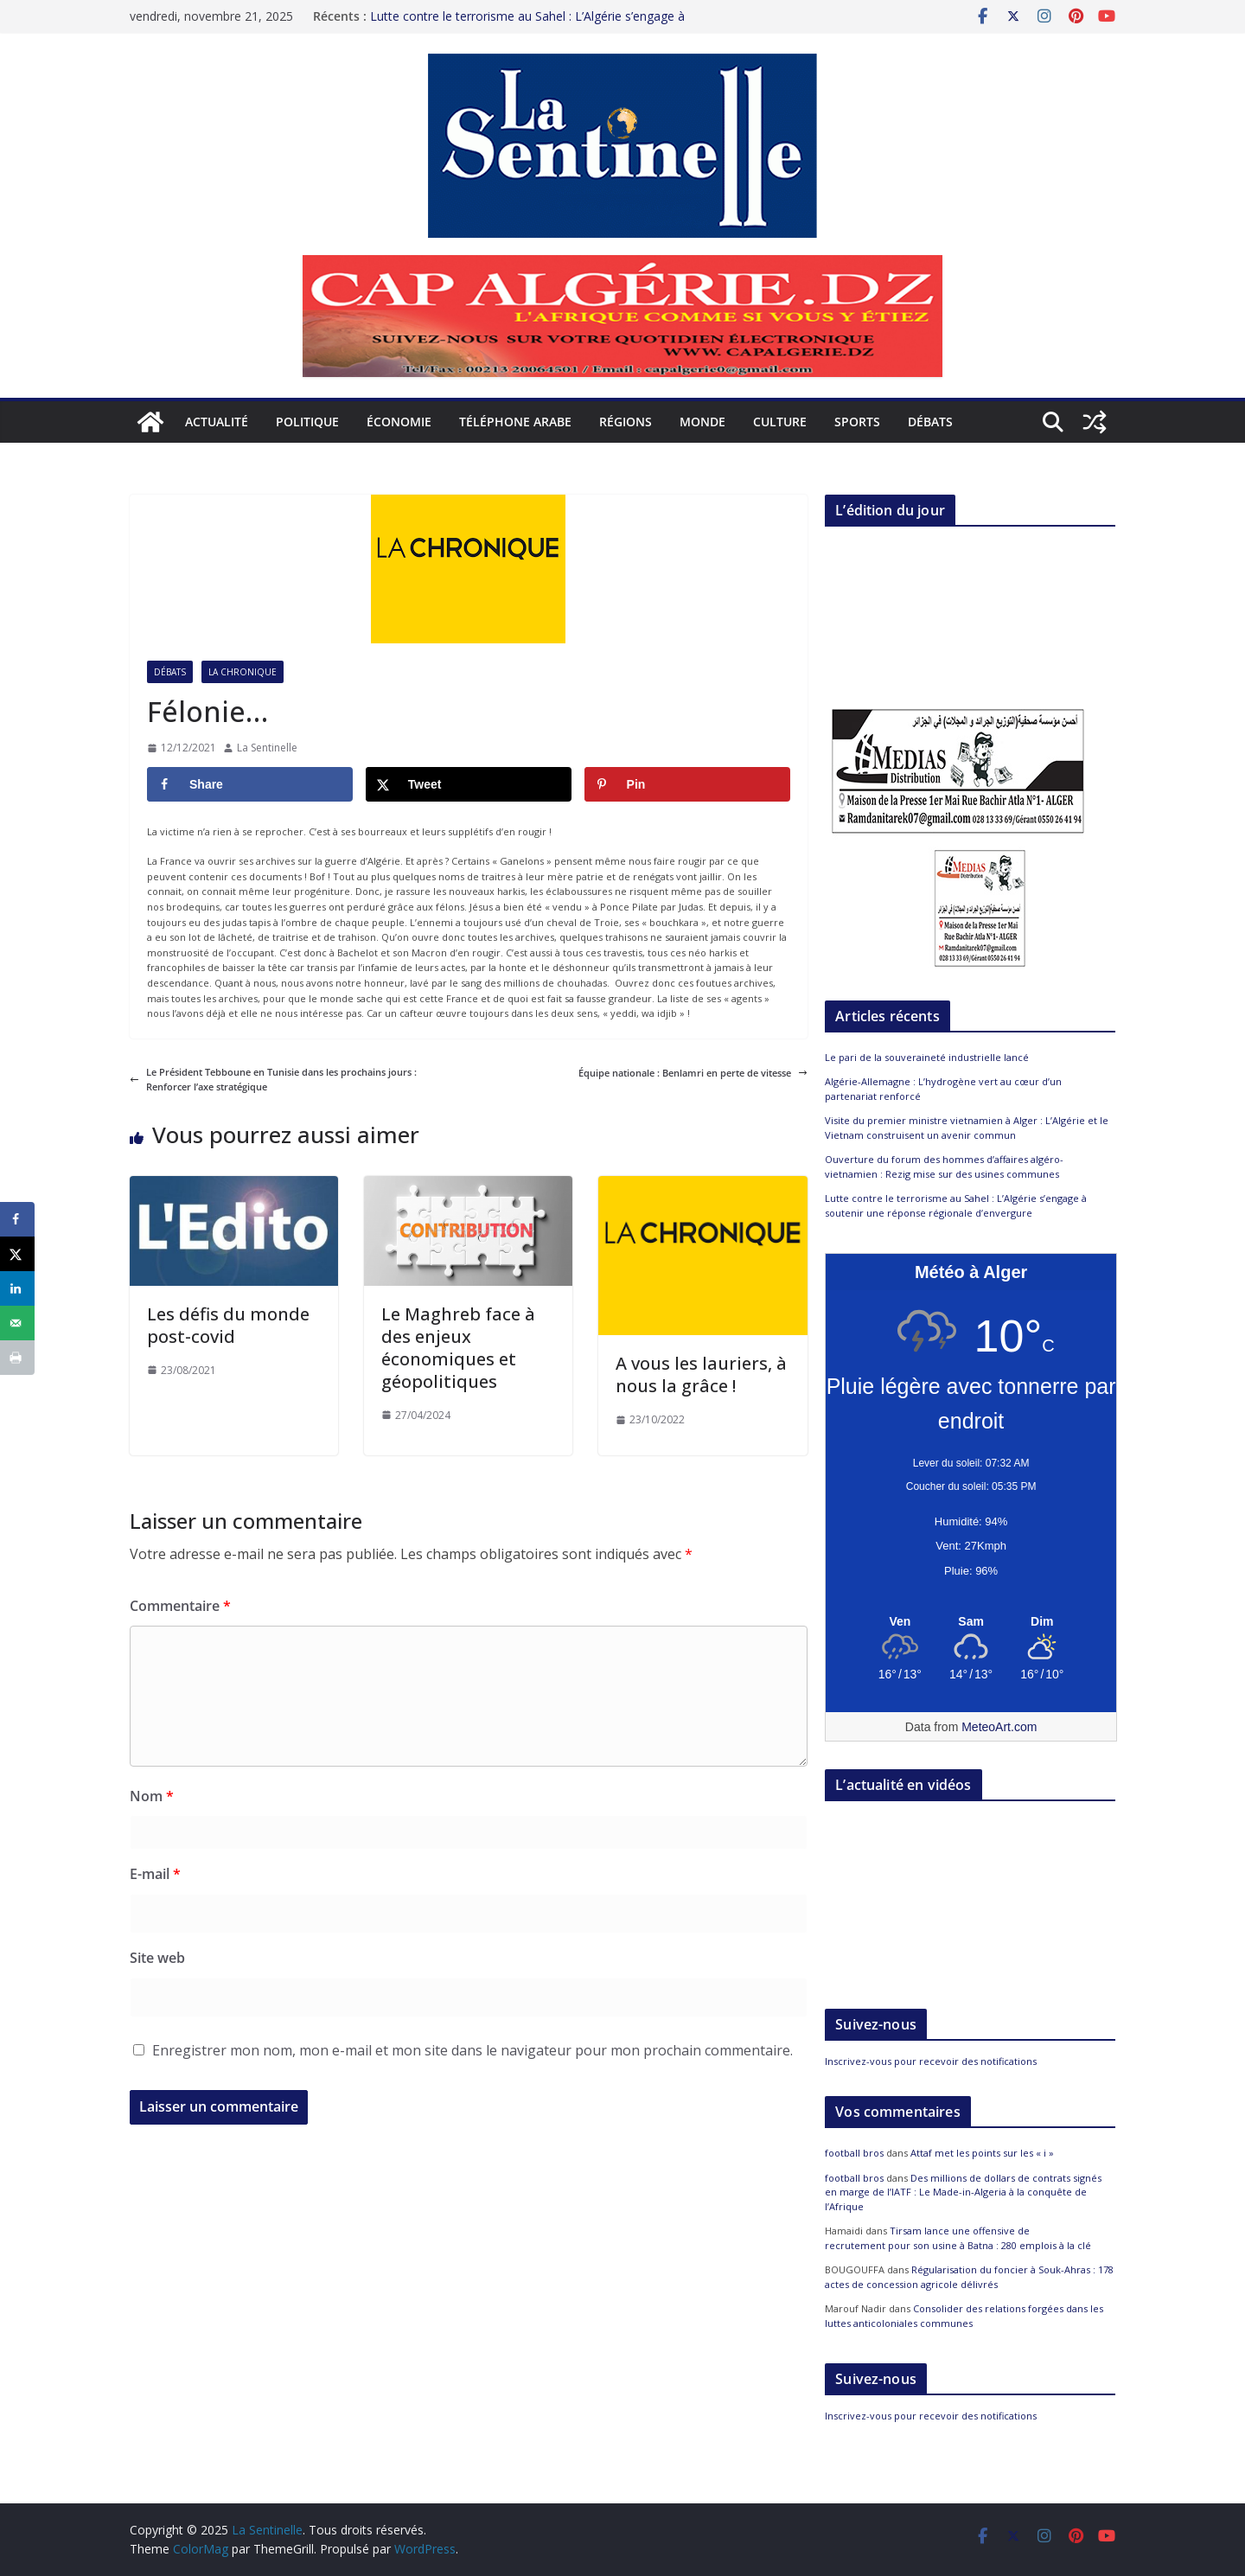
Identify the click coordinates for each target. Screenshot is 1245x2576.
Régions (625, 421)
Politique (307, 421)
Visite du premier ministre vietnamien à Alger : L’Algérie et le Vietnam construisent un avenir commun (966, 1127)
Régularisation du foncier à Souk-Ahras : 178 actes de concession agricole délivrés (969, 2277)
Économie (399, 421)
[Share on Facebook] (250, 784)
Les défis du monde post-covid (228, 1325)
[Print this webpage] (17, 1357)
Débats (930, 421)
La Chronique (242, 672)
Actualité (216, 421)
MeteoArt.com (999, 1727)
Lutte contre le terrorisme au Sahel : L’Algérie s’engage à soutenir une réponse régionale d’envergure (527, 25)
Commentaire (180, 1605)
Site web (157, 1957)
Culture (780, 421)
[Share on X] (468, 784)
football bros (854, 2152)
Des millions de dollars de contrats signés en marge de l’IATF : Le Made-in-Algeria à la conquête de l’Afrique (963, 2192)
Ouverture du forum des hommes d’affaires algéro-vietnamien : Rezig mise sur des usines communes (944, 1166)
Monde (702, 421)
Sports (857, 421)
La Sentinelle (267, 747)
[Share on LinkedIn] (17, 1288)
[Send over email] (17, 1323)
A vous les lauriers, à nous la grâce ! (701, 1374)
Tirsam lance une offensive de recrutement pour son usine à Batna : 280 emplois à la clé (958, 2238)
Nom (152, 1796)
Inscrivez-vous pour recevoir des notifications (931, 2061)
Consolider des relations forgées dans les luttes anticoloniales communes (964, 2316)
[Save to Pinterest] (687, 784)
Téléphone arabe (515, 421)
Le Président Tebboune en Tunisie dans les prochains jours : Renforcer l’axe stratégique (273, 1079)
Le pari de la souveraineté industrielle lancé (927, 1057)
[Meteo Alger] (971, 1622)
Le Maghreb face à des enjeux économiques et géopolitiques (458, 1347)
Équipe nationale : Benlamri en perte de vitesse (693, 1072)
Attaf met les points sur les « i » (983, 2152)
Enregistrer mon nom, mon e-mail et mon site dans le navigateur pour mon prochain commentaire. (472, 2050)
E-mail (155, 1873)
